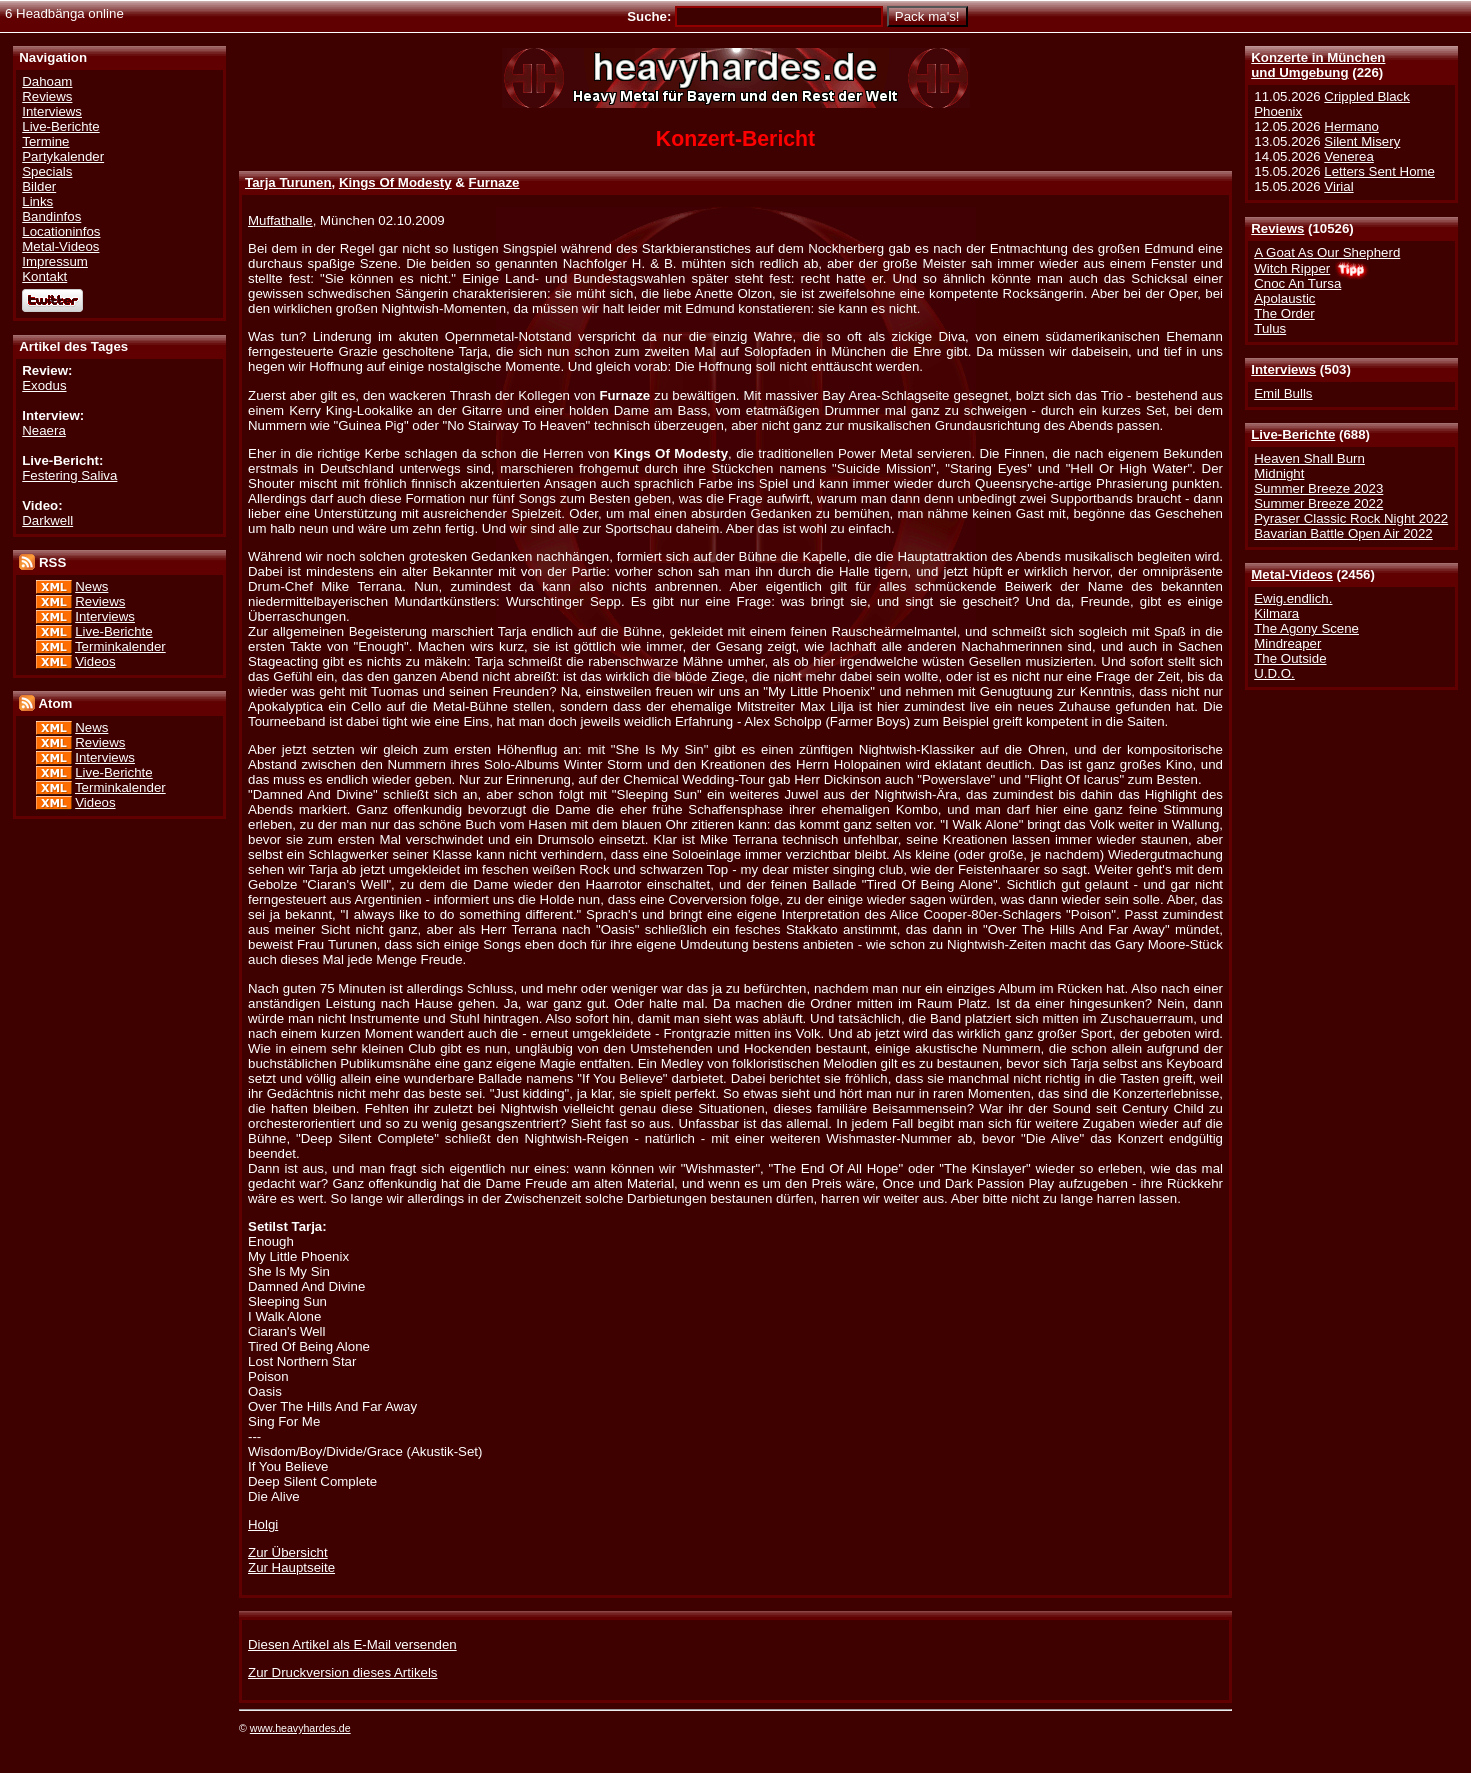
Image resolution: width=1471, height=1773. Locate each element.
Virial (1338, 186)
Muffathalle (280, 220)
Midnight (1279, 473)
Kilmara (1276, 613)
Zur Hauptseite (291, 1567)
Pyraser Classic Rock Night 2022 (1351, 518)
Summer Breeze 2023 (1318, 488)
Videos (95, 661)
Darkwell (47, 520)
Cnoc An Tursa (1297, 283)
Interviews (1283, 369)
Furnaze (494, 182)
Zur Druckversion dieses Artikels (342, 1672)
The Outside (1290, 658)
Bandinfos (51, 216)
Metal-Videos (1292, 574)
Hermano (1351, 126)
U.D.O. (1274, 673)
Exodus (44, 385)
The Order (1284, 313)
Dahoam (47, 81)
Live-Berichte (1293, 434)
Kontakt (44, 276)
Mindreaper (1287, 643)
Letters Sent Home (1379, 171)
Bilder (39, 186)
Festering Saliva (69, 475)
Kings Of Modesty (395, 182)
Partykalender (63, 156)
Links (37, 201)
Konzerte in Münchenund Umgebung (1318, 65)
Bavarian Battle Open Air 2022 (1343, 533)
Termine (45, 141)
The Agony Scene (1306, 628)
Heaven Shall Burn (1309, 458)
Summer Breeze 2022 (1318, 503)
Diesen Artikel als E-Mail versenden (352, 1644)
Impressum (55, 261)
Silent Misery (1362, 141)
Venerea (1348, 156)
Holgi (263, 1524)
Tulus (1270, 328)
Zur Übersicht (288, 1552)
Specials (47, 171)
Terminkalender (120, 646)
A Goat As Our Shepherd (1327, 252)
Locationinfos (61, 231)
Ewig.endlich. (1293, 598)
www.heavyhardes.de (300, 1728)
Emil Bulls (1283, 393)
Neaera (44, 430)
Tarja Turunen (288, 182)
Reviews (1277, 228)
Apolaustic (1284, 298)
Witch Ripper (1292, 268)
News (91, 586)
